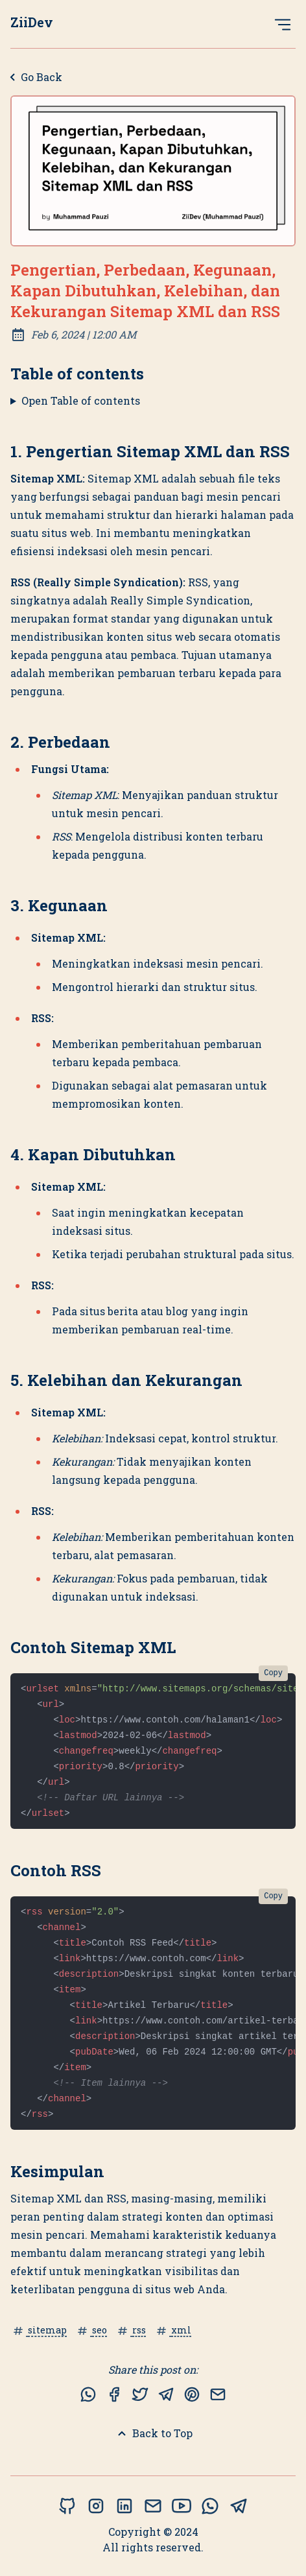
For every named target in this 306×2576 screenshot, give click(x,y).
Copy (273, 1673)
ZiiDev (31, 22)
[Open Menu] (283, 24)
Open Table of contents (80, 400)
